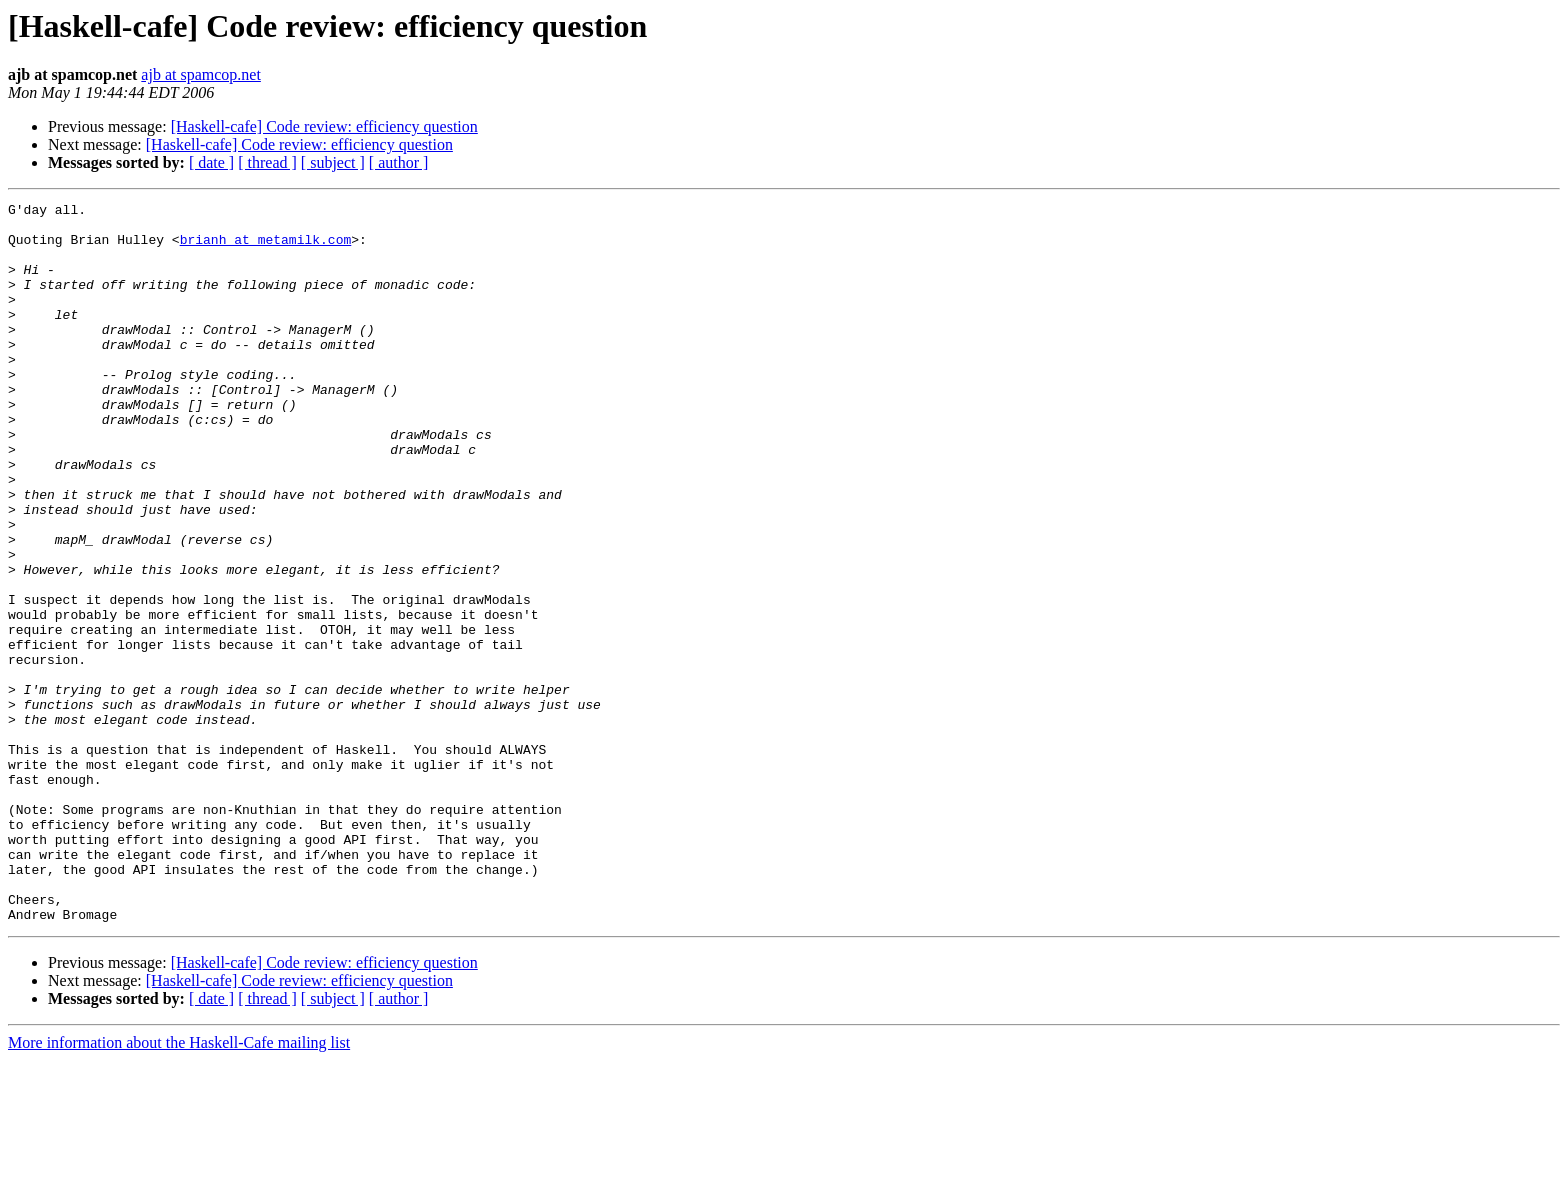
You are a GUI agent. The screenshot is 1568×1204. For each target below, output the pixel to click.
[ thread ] (267, 162)
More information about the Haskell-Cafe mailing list (179, 1186)
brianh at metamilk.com (266, 248)
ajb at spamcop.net (201, 74)
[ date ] (211, 162)
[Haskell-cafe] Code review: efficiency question (324, 126)
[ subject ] (333, 162)
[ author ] (399, 162)
